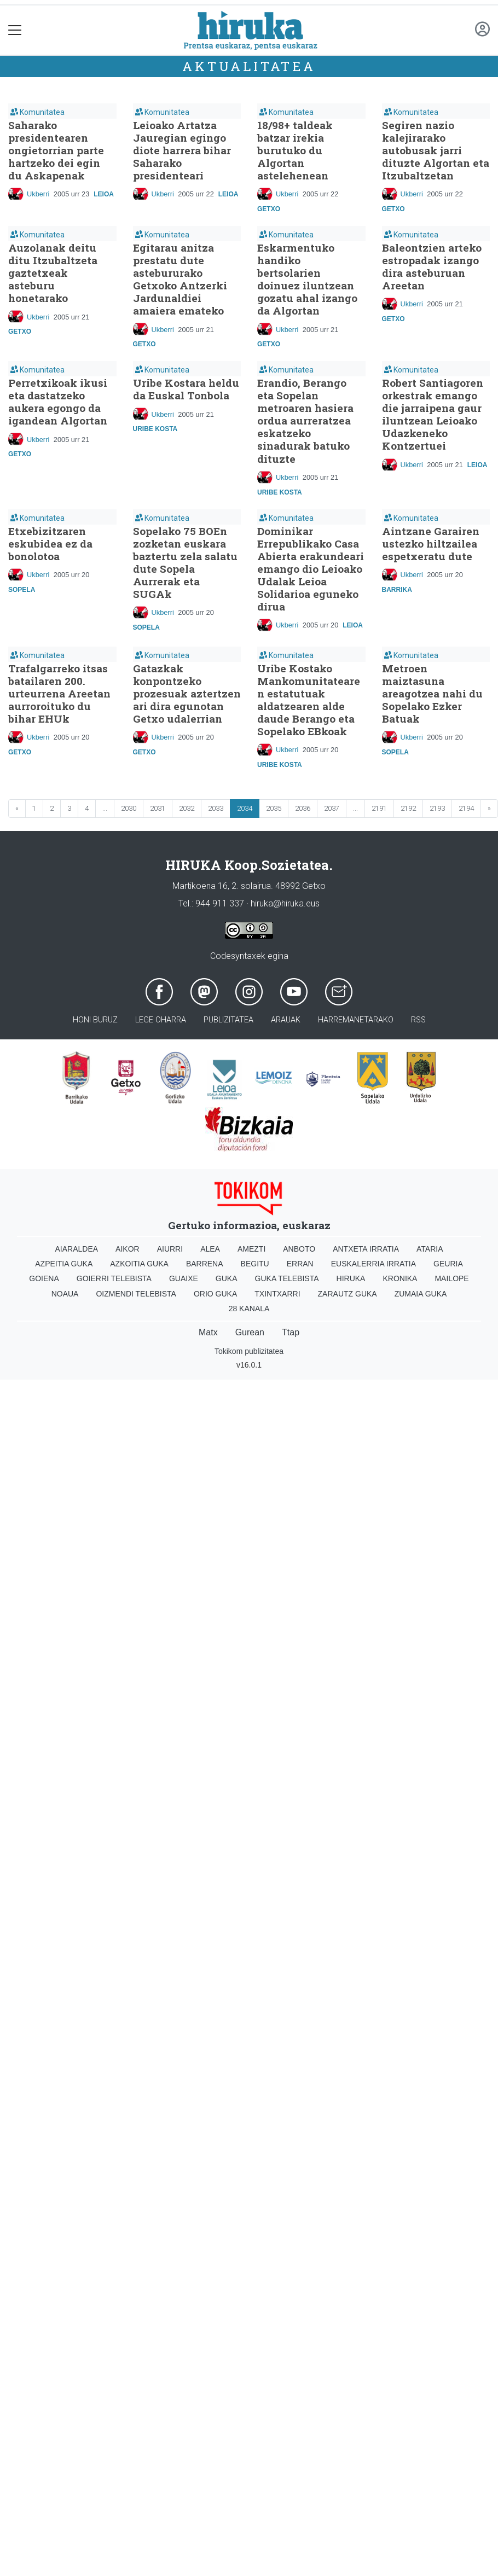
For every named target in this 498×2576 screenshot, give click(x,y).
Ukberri (38, 194)
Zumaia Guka (421, 1293)
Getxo (268, 209)
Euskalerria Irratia (373, 1263)
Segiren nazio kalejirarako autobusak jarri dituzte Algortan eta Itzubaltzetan (435, 150)
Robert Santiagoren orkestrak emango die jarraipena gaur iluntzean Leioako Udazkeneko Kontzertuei (432, 414)
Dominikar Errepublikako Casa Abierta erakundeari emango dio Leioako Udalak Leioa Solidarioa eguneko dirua (310, 568)
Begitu (255, 1263)
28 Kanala (249, 1308)
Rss (418, 1020)
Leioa (104, 194)
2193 (437, 808)
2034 (244, 808)
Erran (300, 1263)
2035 (273, 808)
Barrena (204, 1263)
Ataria (429, 1249)
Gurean (249, 1332)
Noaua (65, 1293)
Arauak (285, 1020)
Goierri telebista (114, 1278)
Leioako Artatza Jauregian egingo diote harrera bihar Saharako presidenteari (182, 150)
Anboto (299, 1249)
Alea (210, 1249)
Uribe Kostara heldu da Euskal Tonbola (186, 389)
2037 (331, 808)
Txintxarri (277, 1293)
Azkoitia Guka (139, 1263)
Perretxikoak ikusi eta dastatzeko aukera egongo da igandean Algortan (57, 401)
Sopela (21, 590)
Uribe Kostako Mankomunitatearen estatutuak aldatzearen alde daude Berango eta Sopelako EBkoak (308, 699)
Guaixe (183, 1278)
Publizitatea (228, 1020)
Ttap (290, 1332)
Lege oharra (160, 1020)
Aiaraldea (77, 1249)
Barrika (397, 590)
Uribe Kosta (155, 429)
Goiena (44, 1278)
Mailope (451, 1278)
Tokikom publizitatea (249, 1351)
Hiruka (351, 1278)
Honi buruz (95, 1020)
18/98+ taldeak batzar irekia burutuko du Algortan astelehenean (295, 150)
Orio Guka (215, 1293)
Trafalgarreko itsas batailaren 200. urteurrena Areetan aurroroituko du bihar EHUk (59, 693)
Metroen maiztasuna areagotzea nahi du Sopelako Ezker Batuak (432, 693)
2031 (157, 808)
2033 (215, 808)
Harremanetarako (355, 1020)
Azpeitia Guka (63, 1263)
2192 (408, 808)
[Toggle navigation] (15, 30)
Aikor (127, 1249)
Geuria (448, 1263)
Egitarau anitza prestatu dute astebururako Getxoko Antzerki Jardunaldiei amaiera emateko (180, 279)
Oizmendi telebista (136, 1293)
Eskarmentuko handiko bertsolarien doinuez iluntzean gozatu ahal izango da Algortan (307, 279)
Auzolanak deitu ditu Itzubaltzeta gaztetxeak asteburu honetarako (52, 273)
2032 (186, 808)
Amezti (251, 1249)
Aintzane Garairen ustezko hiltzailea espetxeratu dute (430, 543)
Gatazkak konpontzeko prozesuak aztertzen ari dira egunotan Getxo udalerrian (187, 693)
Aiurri (170, 1249)
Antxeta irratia (366, 1249)
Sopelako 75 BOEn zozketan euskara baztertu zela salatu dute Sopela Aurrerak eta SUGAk (185, 562)
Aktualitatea (249, 66)
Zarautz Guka (347, 1293)
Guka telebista (287, 1278)
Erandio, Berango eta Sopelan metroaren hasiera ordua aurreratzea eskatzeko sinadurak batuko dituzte (305, 420)
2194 (466, 808)
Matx (208, 1332)
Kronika (400, 1278)
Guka (227, 1278)
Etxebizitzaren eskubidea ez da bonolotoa (50, 543)
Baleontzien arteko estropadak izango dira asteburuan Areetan (432, 266)
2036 (302, 808)
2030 (128, 808)
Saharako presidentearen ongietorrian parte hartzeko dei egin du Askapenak (56, 150)
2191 (379, 808)
